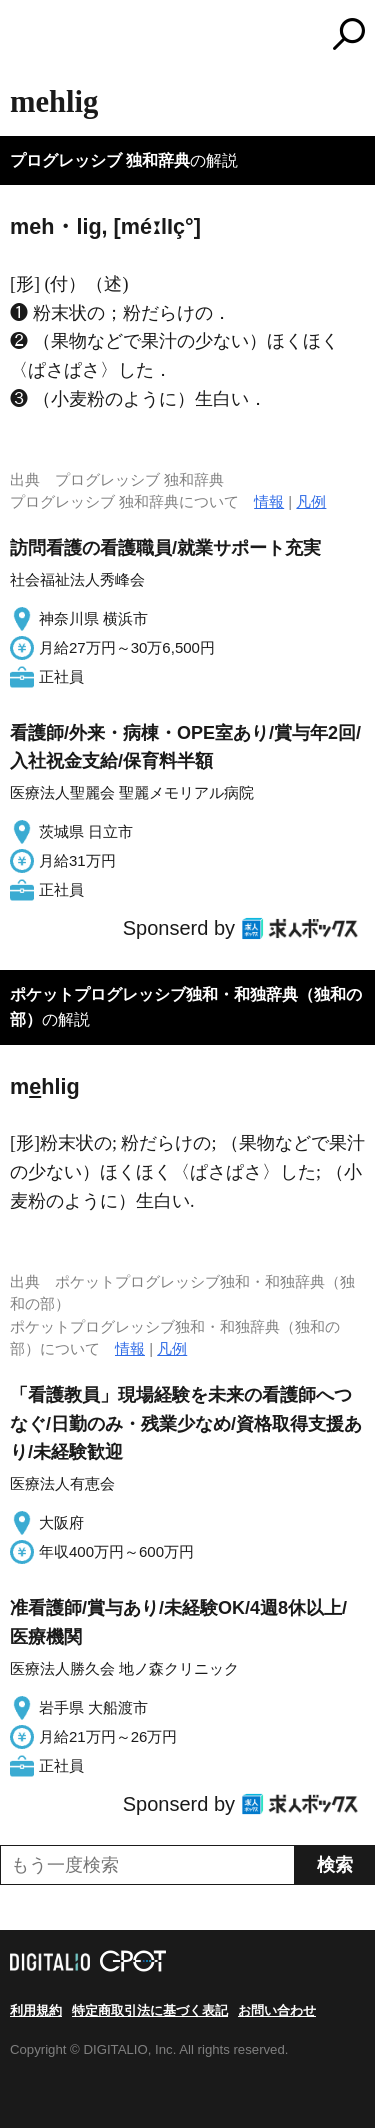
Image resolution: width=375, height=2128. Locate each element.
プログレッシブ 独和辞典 (100, 160)
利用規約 (36, 2010)
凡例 (311, 501)
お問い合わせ (277, 2010)
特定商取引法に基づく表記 (150, 2010)
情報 (269, 501)
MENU (25, 36)
